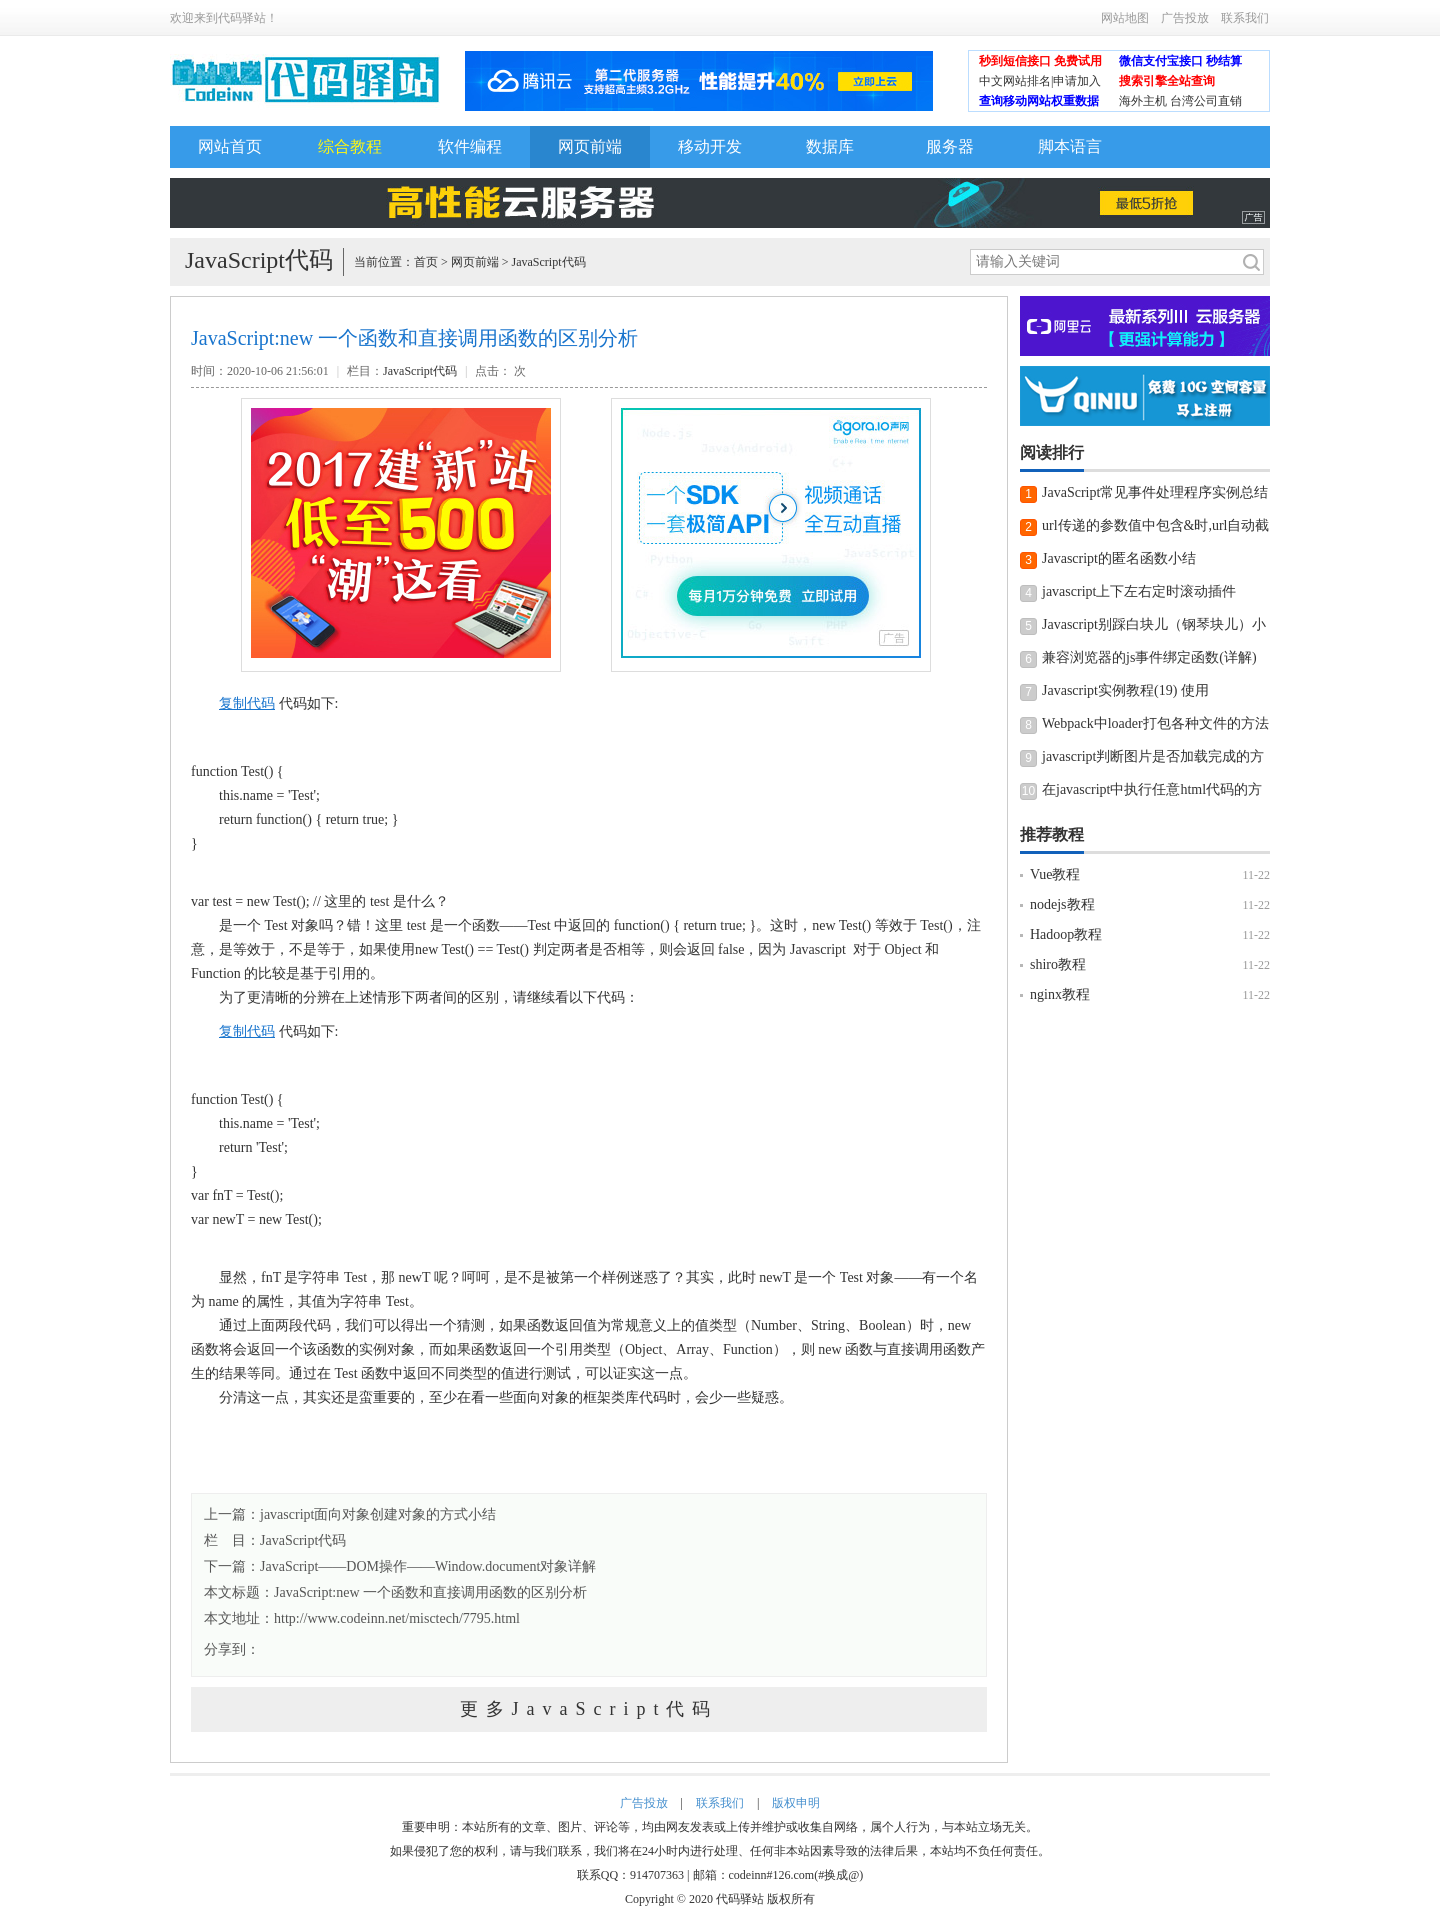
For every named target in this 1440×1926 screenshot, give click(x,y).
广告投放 (1185, 18)
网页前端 (590, 146)
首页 (426, 262)
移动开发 (710, 146)
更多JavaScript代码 (589, 1709)
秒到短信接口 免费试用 (1040, 61)
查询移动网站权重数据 (1039, 101)
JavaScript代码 (549, 262)
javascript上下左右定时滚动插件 (1139, 591)
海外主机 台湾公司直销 (1180, 101)
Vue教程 (1055, 874)
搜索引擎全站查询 (1167, 81)
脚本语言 (1070, 146)
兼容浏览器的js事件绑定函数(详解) (1149, 657)
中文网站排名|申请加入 (1040, 81)
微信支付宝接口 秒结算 (1180, 61)
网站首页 (230, 146)
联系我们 (1245, 18)
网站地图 (1125, 18)
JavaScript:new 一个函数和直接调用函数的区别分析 (430, 1592)
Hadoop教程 (1066, 934)
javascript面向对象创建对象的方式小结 (378, 1514)
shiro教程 (1058, 964)
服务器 (950, 146)
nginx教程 (1060, 994)
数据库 (830, 146)
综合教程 (350, 146)
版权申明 (796, 1803)
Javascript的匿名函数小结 (1119, 558)
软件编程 (470, 146)
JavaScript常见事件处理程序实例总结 (1155, 492)
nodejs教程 (1062, 904)
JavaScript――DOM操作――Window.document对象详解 (428, 1566)
